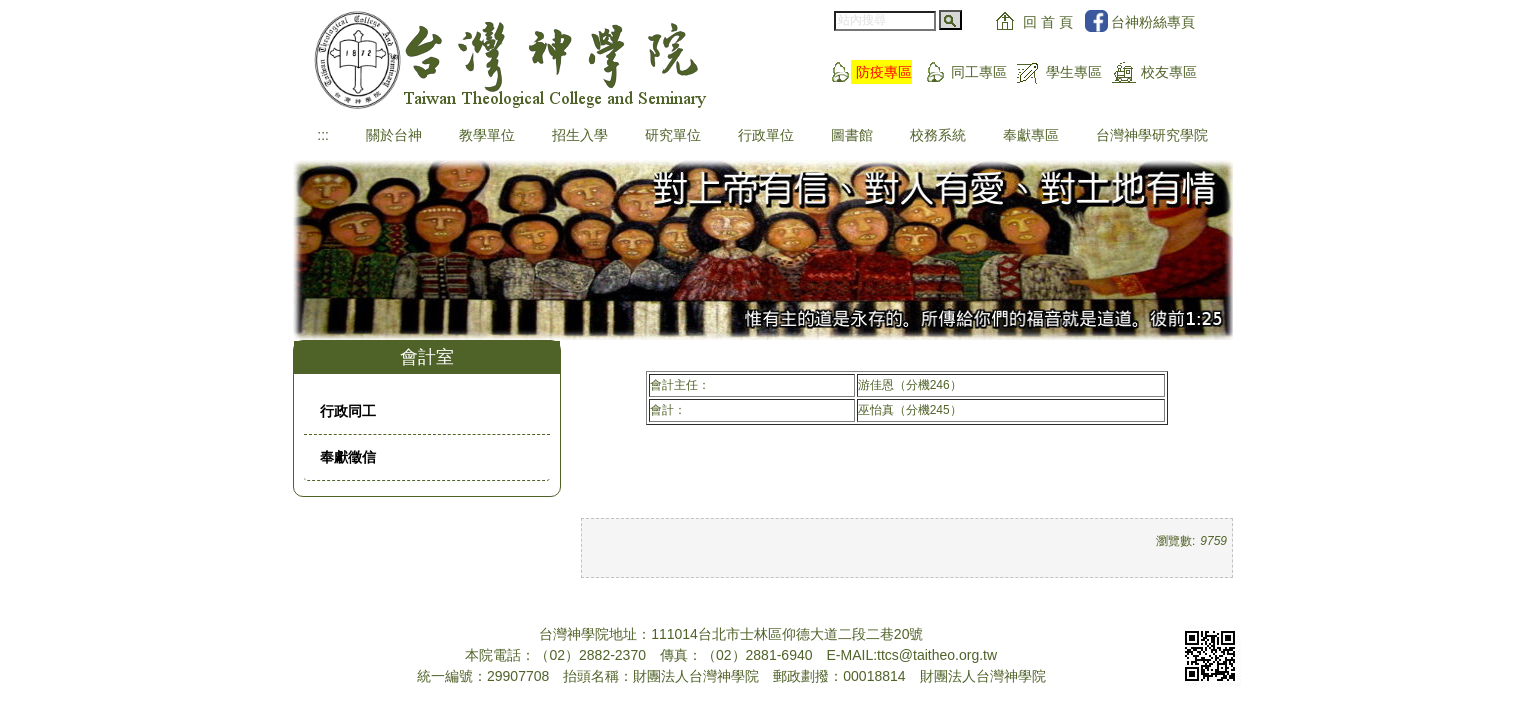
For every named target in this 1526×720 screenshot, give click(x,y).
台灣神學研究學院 (1152, 135)
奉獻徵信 (348, 457)
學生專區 (1074, 72)
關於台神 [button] (394, 135)
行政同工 (348, 411)
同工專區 (979, 72)
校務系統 (938, 135)
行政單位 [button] (766, 135)
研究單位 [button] (673, 135)
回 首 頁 (1048, 22)
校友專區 (1169, 72)
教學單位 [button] (487, 135)
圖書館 (852, 135)
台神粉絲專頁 (1153, 22)
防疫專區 (884, 72)
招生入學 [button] (580, 135)
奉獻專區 (1031, 135)
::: (323, 135)
